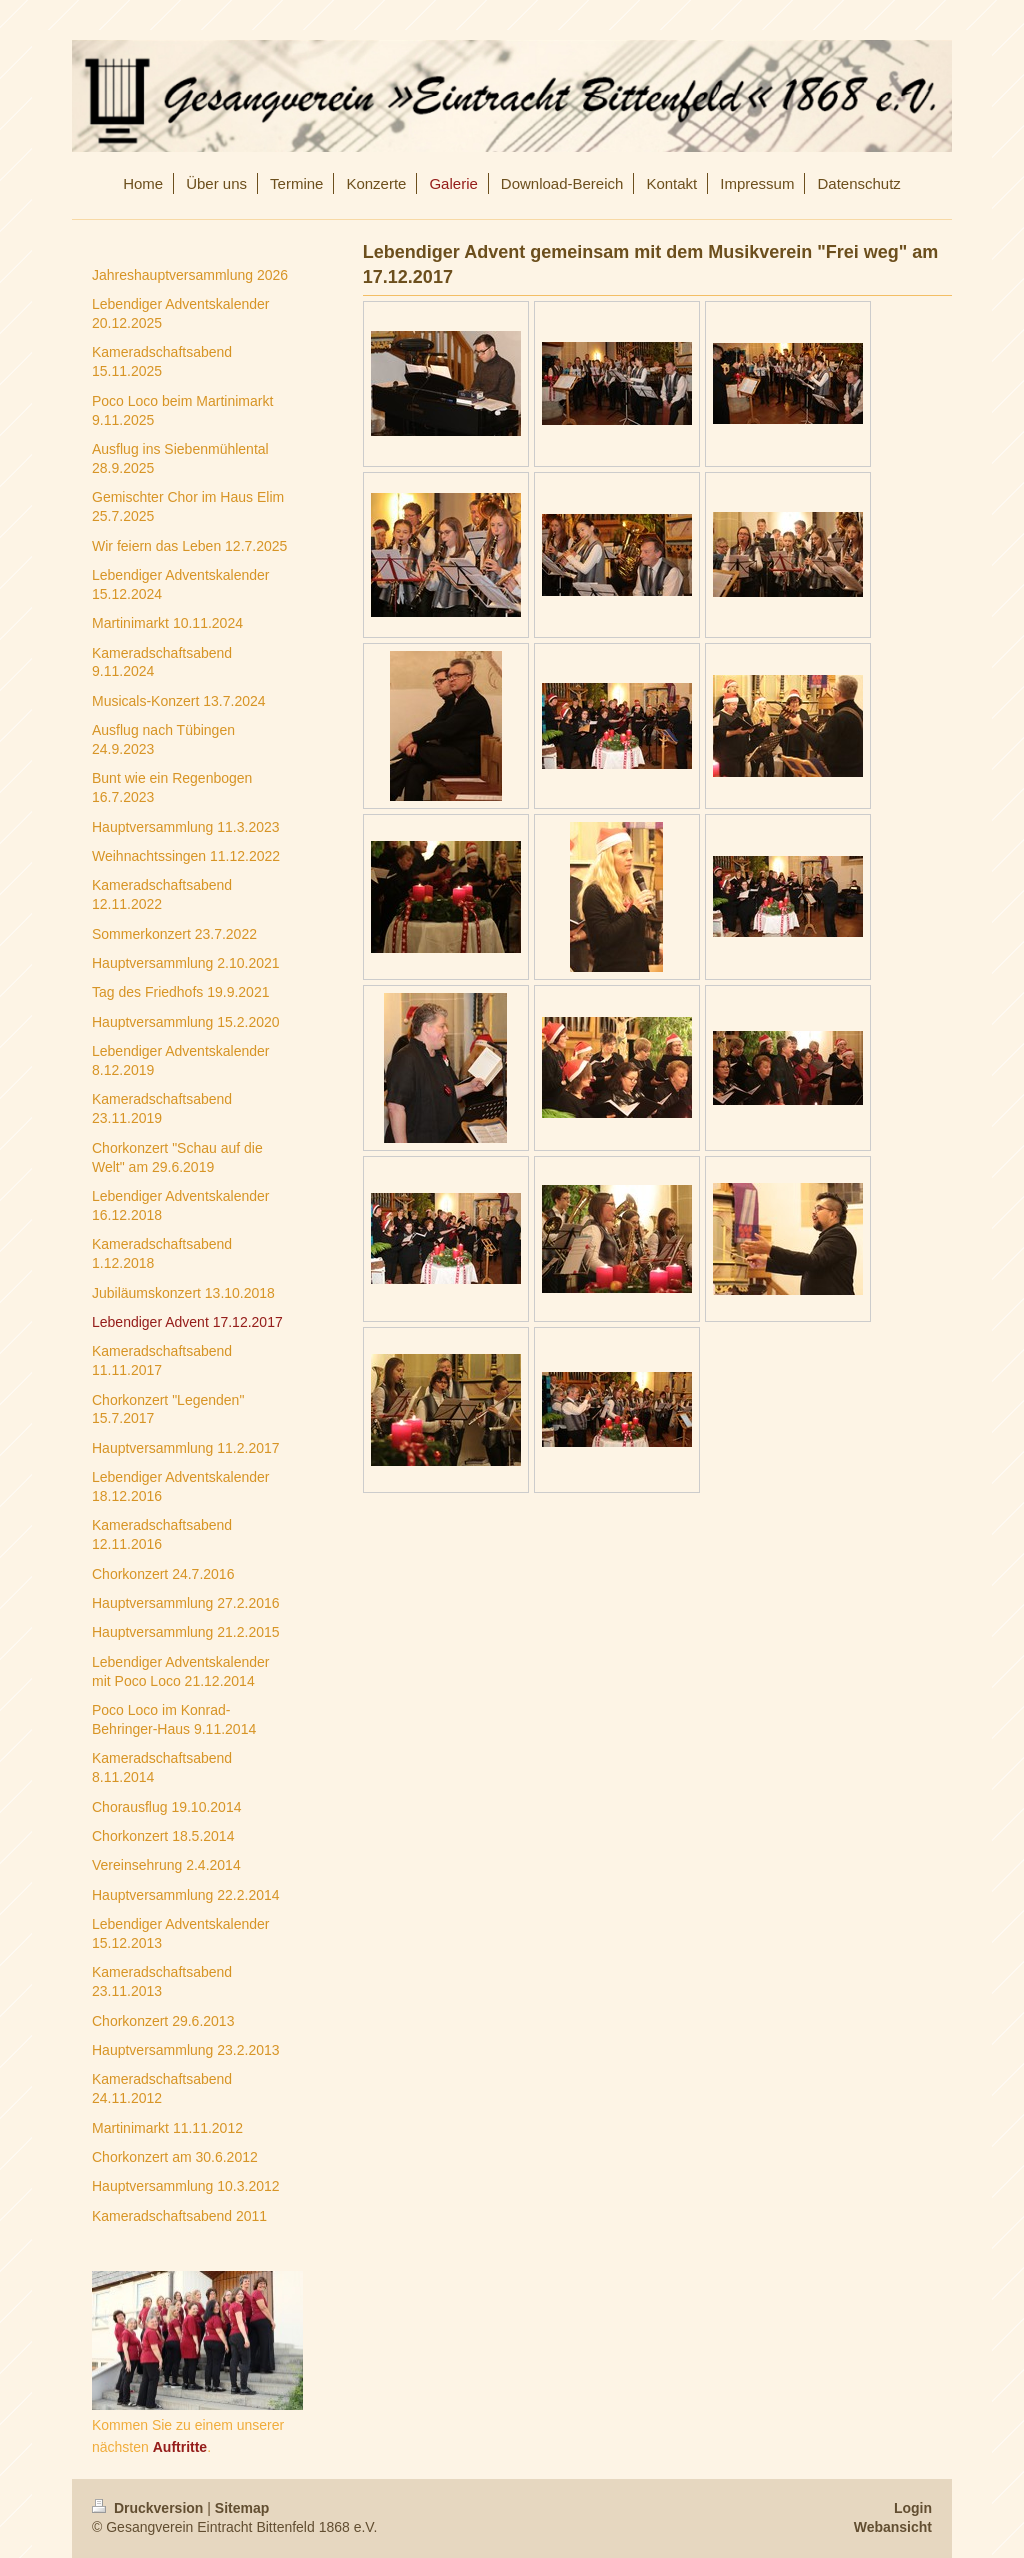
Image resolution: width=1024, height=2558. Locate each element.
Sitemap (242, 2508)
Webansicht (893, 2527)
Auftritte (180, 2447)
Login (913, 2508)
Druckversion (149, 2508)
